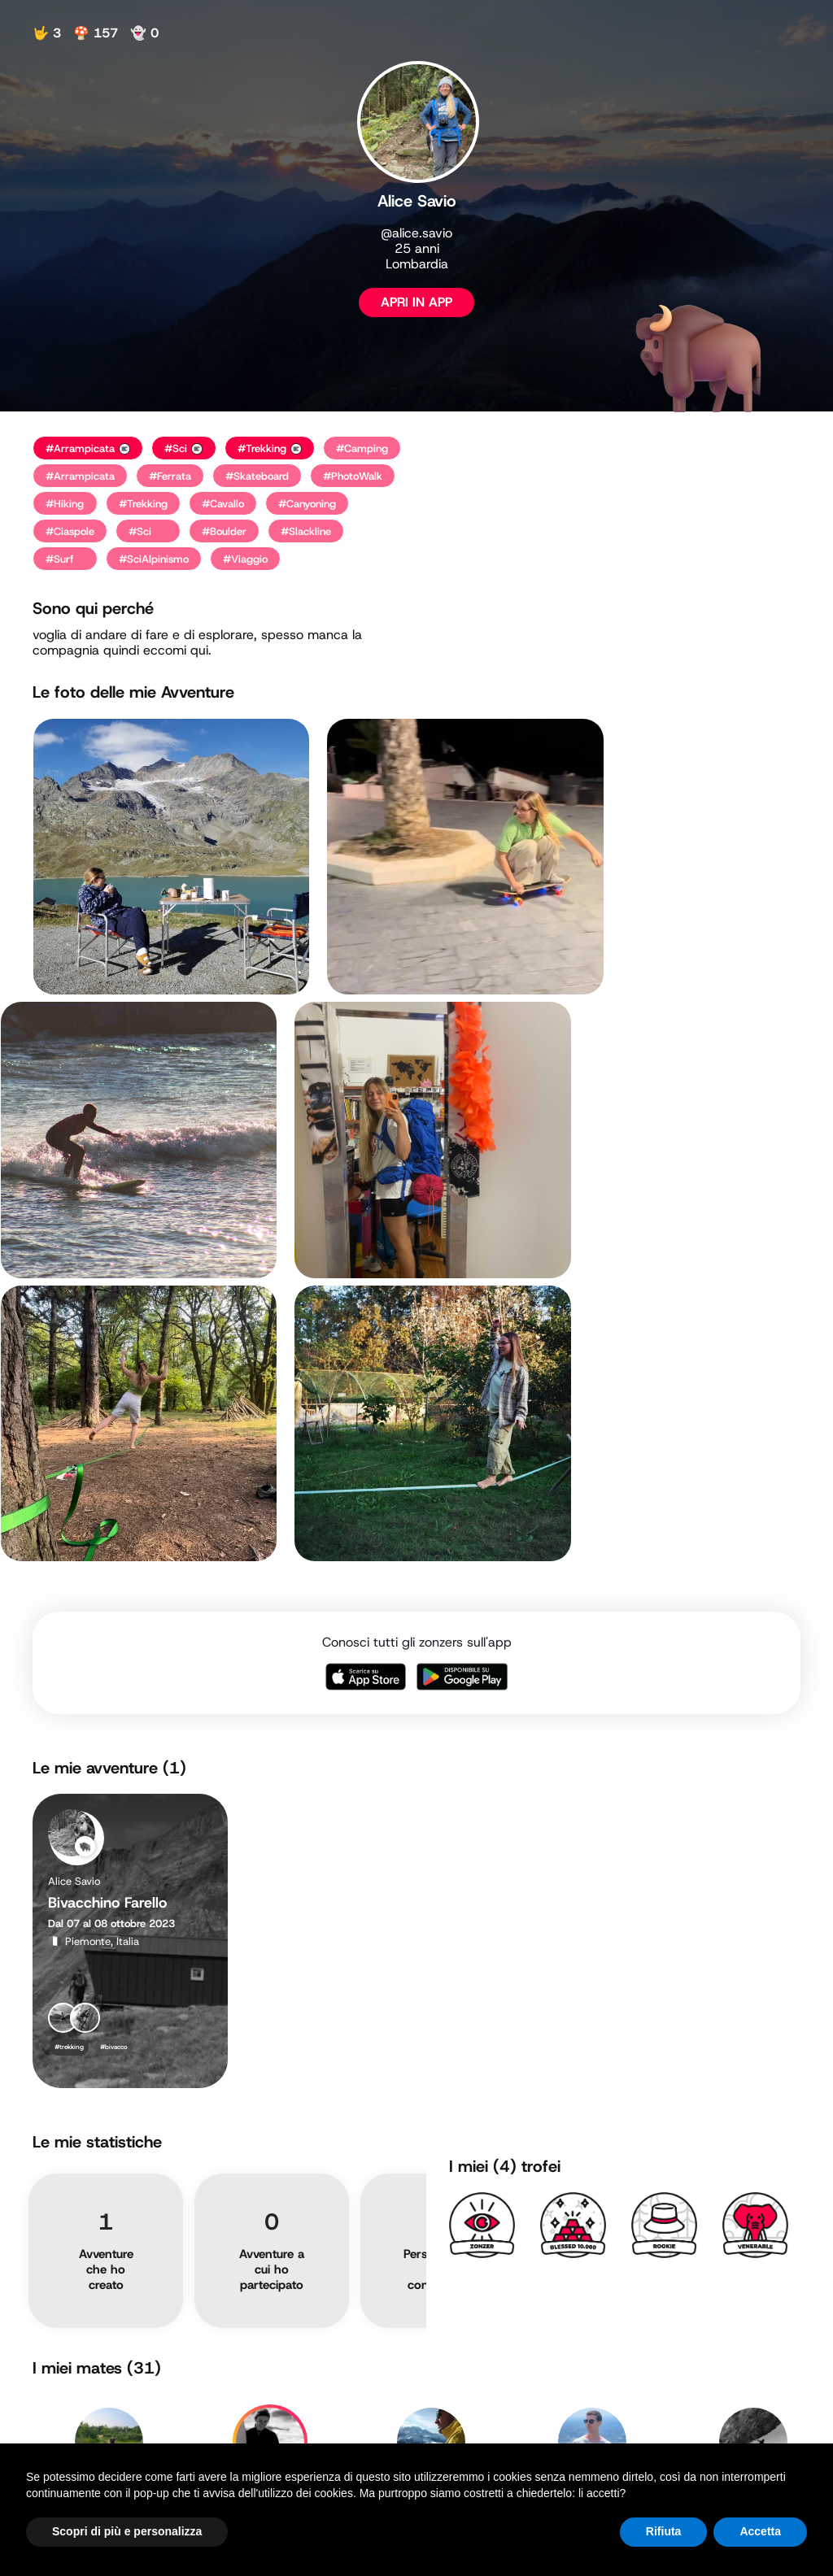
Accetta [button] (760, 2531)
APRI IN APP (416, 302)
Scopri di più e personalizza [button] (127, 2531)
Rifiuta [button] (664, 2531)
